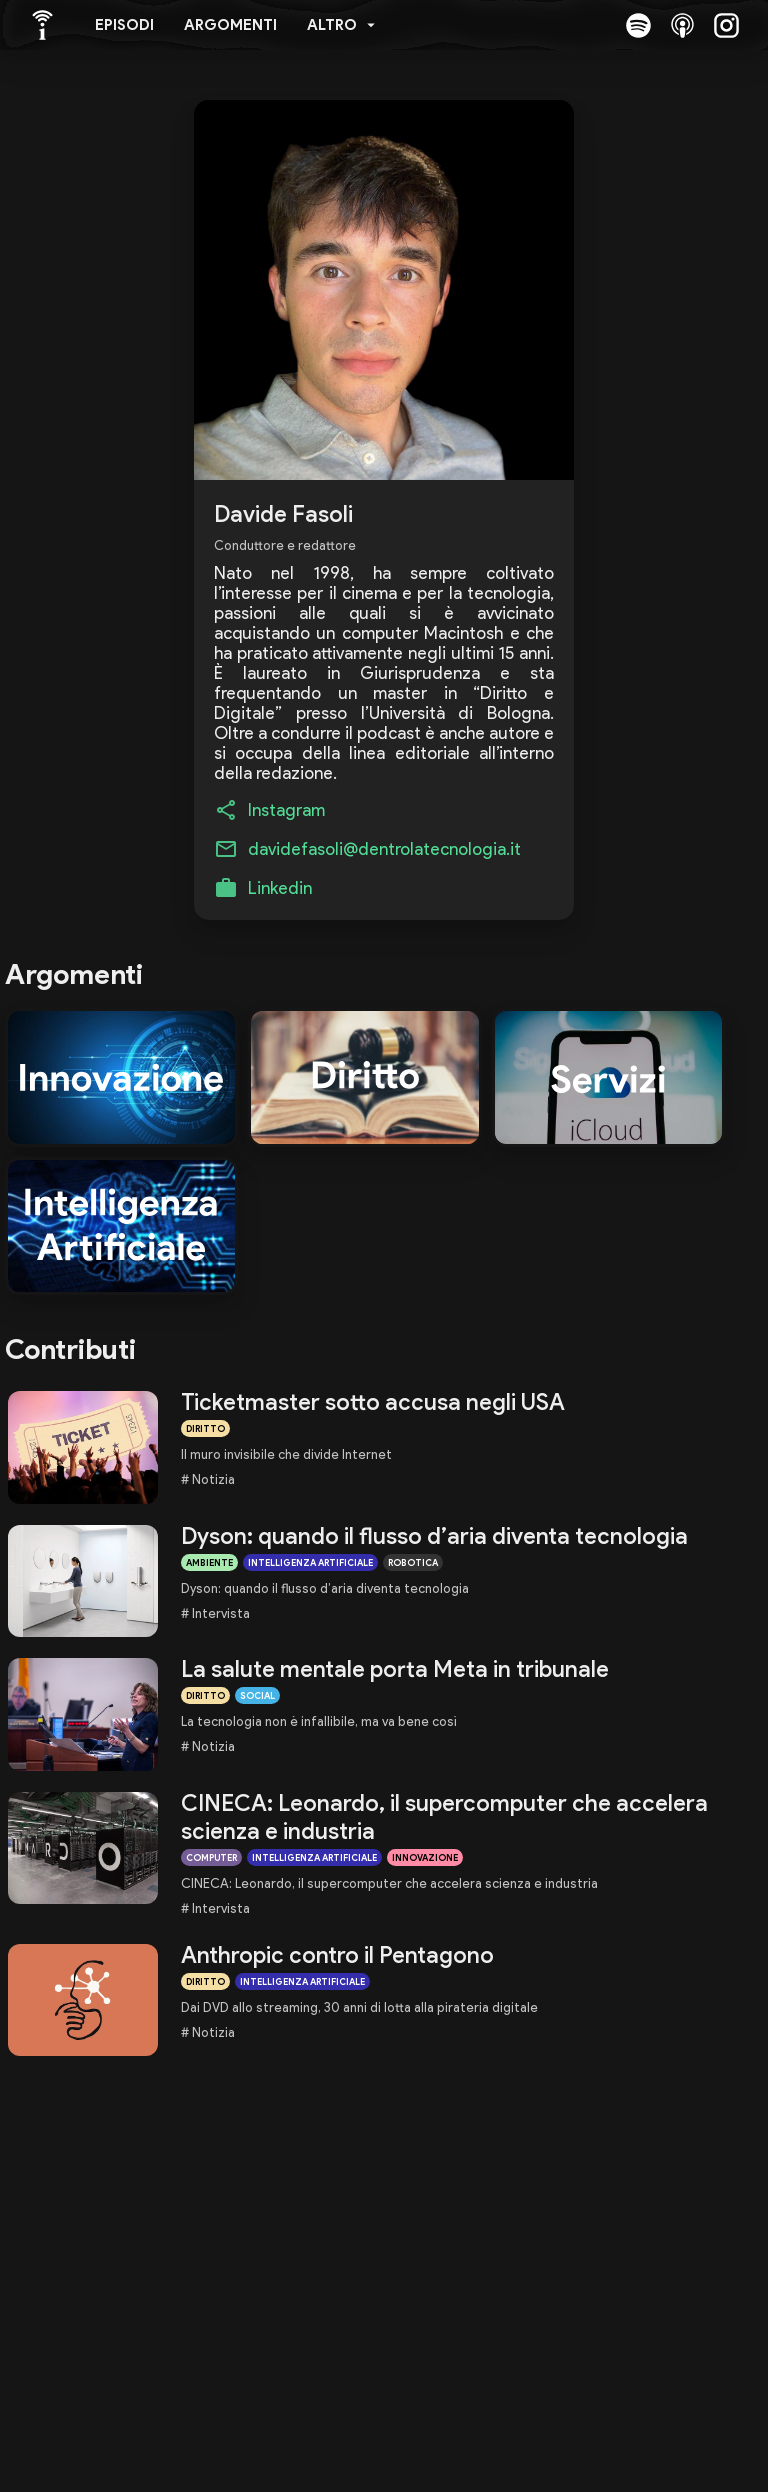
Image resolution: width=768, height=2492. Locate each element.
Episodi (124, 25)
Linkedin (280, 888)
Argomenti (230, 25)
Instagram (286, 810)
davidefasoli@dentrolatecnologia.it (384, 849)
